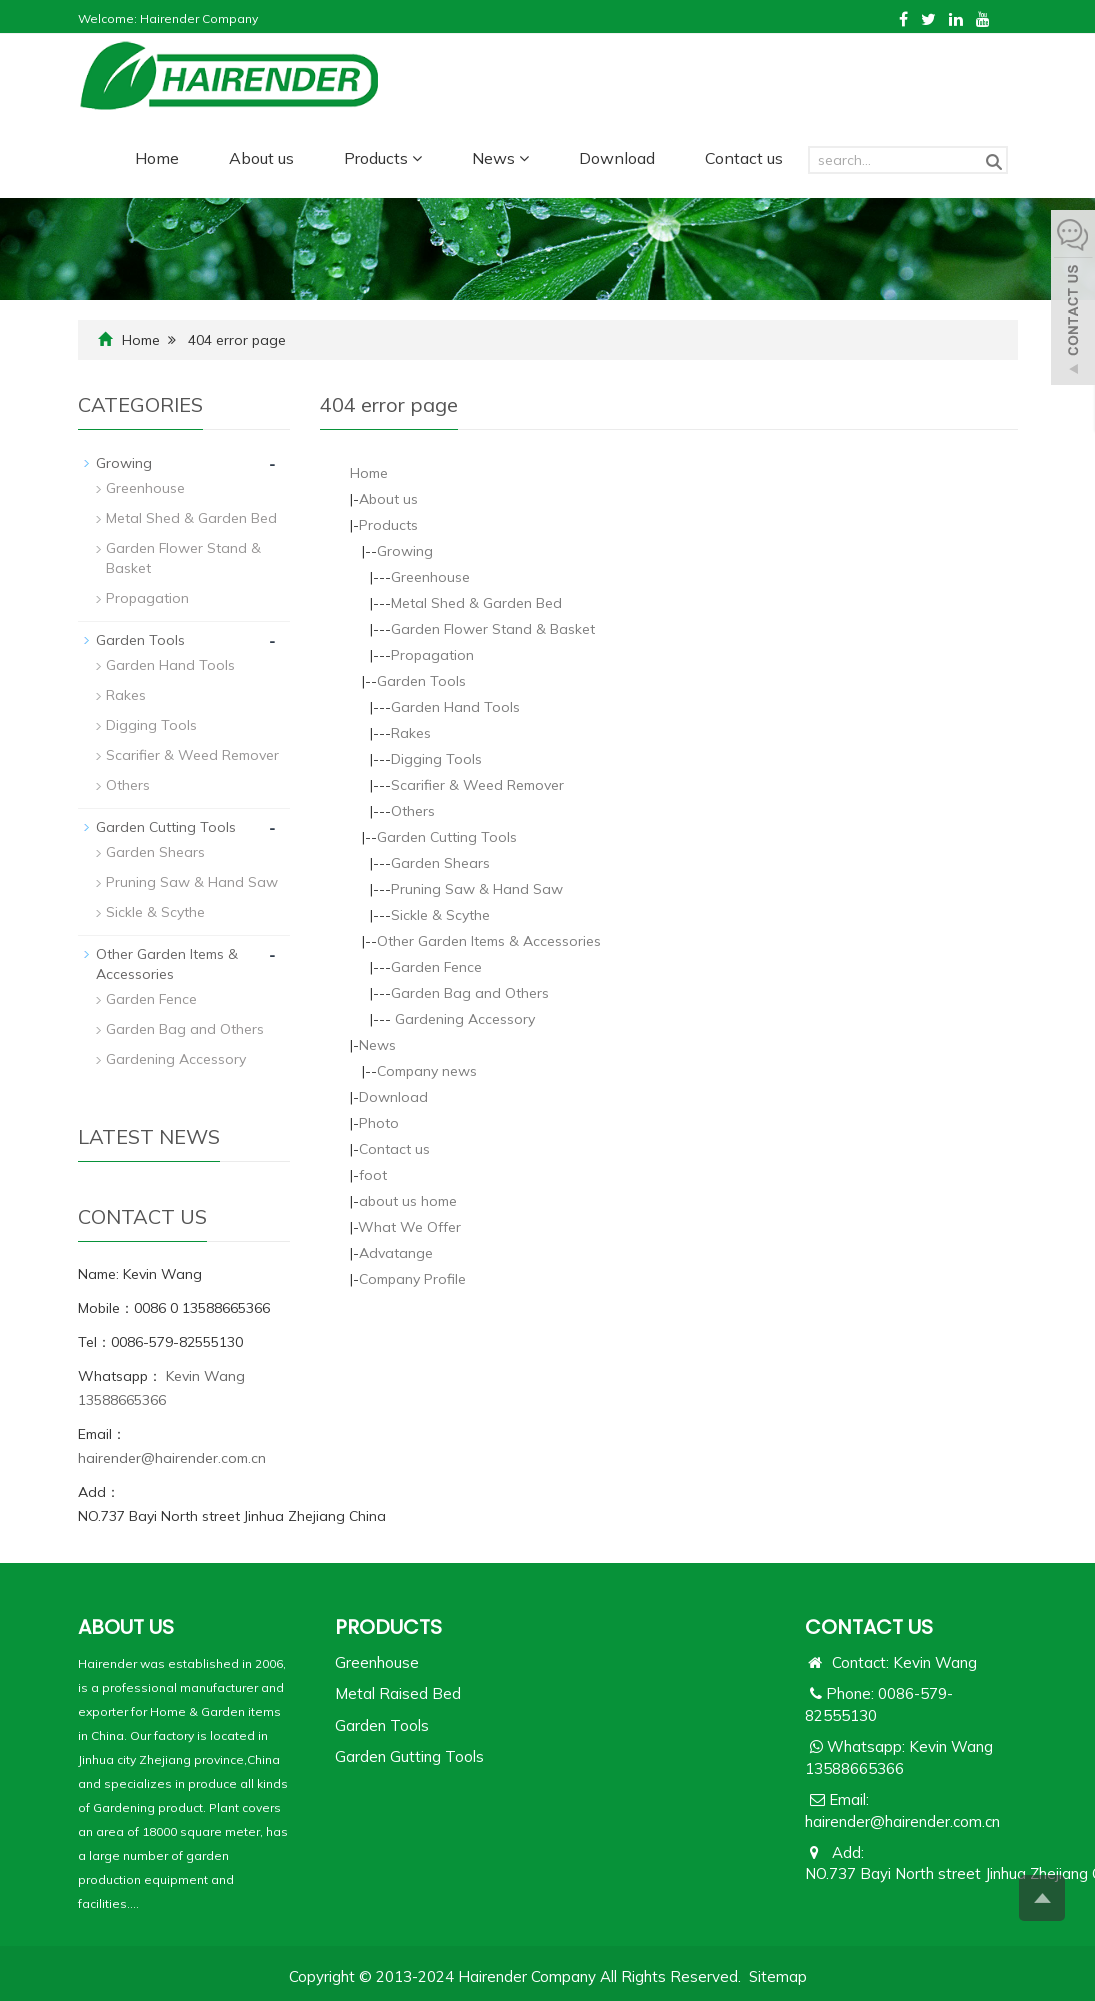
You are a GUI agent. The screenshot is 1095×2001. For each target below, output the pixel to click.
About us (261, 158)
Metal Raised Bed (398, 1693)
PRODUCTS (388, 1627)
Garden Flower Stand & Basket (493, 629)
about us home (408, 1201)
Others (413, 811)
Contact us (744, 158)
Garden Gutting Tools (409, 1756)
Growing (405, 551)
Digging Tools (436, 759)
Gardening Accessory (463, 1019)
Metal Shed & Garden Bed (476, 603)
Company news (427, 1071)
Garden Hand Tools (455, 707)
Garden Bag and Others (470, 993)
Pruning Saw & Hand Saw (477, 889)
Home (157, 158)
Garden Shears (440, 863)
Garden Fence (436, 967)
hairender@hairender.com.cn (172, 1458)
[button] (417, 158)
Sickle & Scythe (440, 915)
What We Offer (409, 1227)
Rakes (411, 733)
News (500, 158)
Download (617, 158)
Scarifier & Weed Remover (477, 785)
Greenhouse (430, 577)
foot (373, 1175)
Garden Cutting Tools (447, 837)
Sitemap (778, 1976)
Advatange (396, 1253)
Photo (379, 1123)
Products (383, 158)
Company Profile (412, 1279)
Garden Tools (421, 681)
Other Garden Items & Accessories (489, 941)
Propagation (432, 655)
